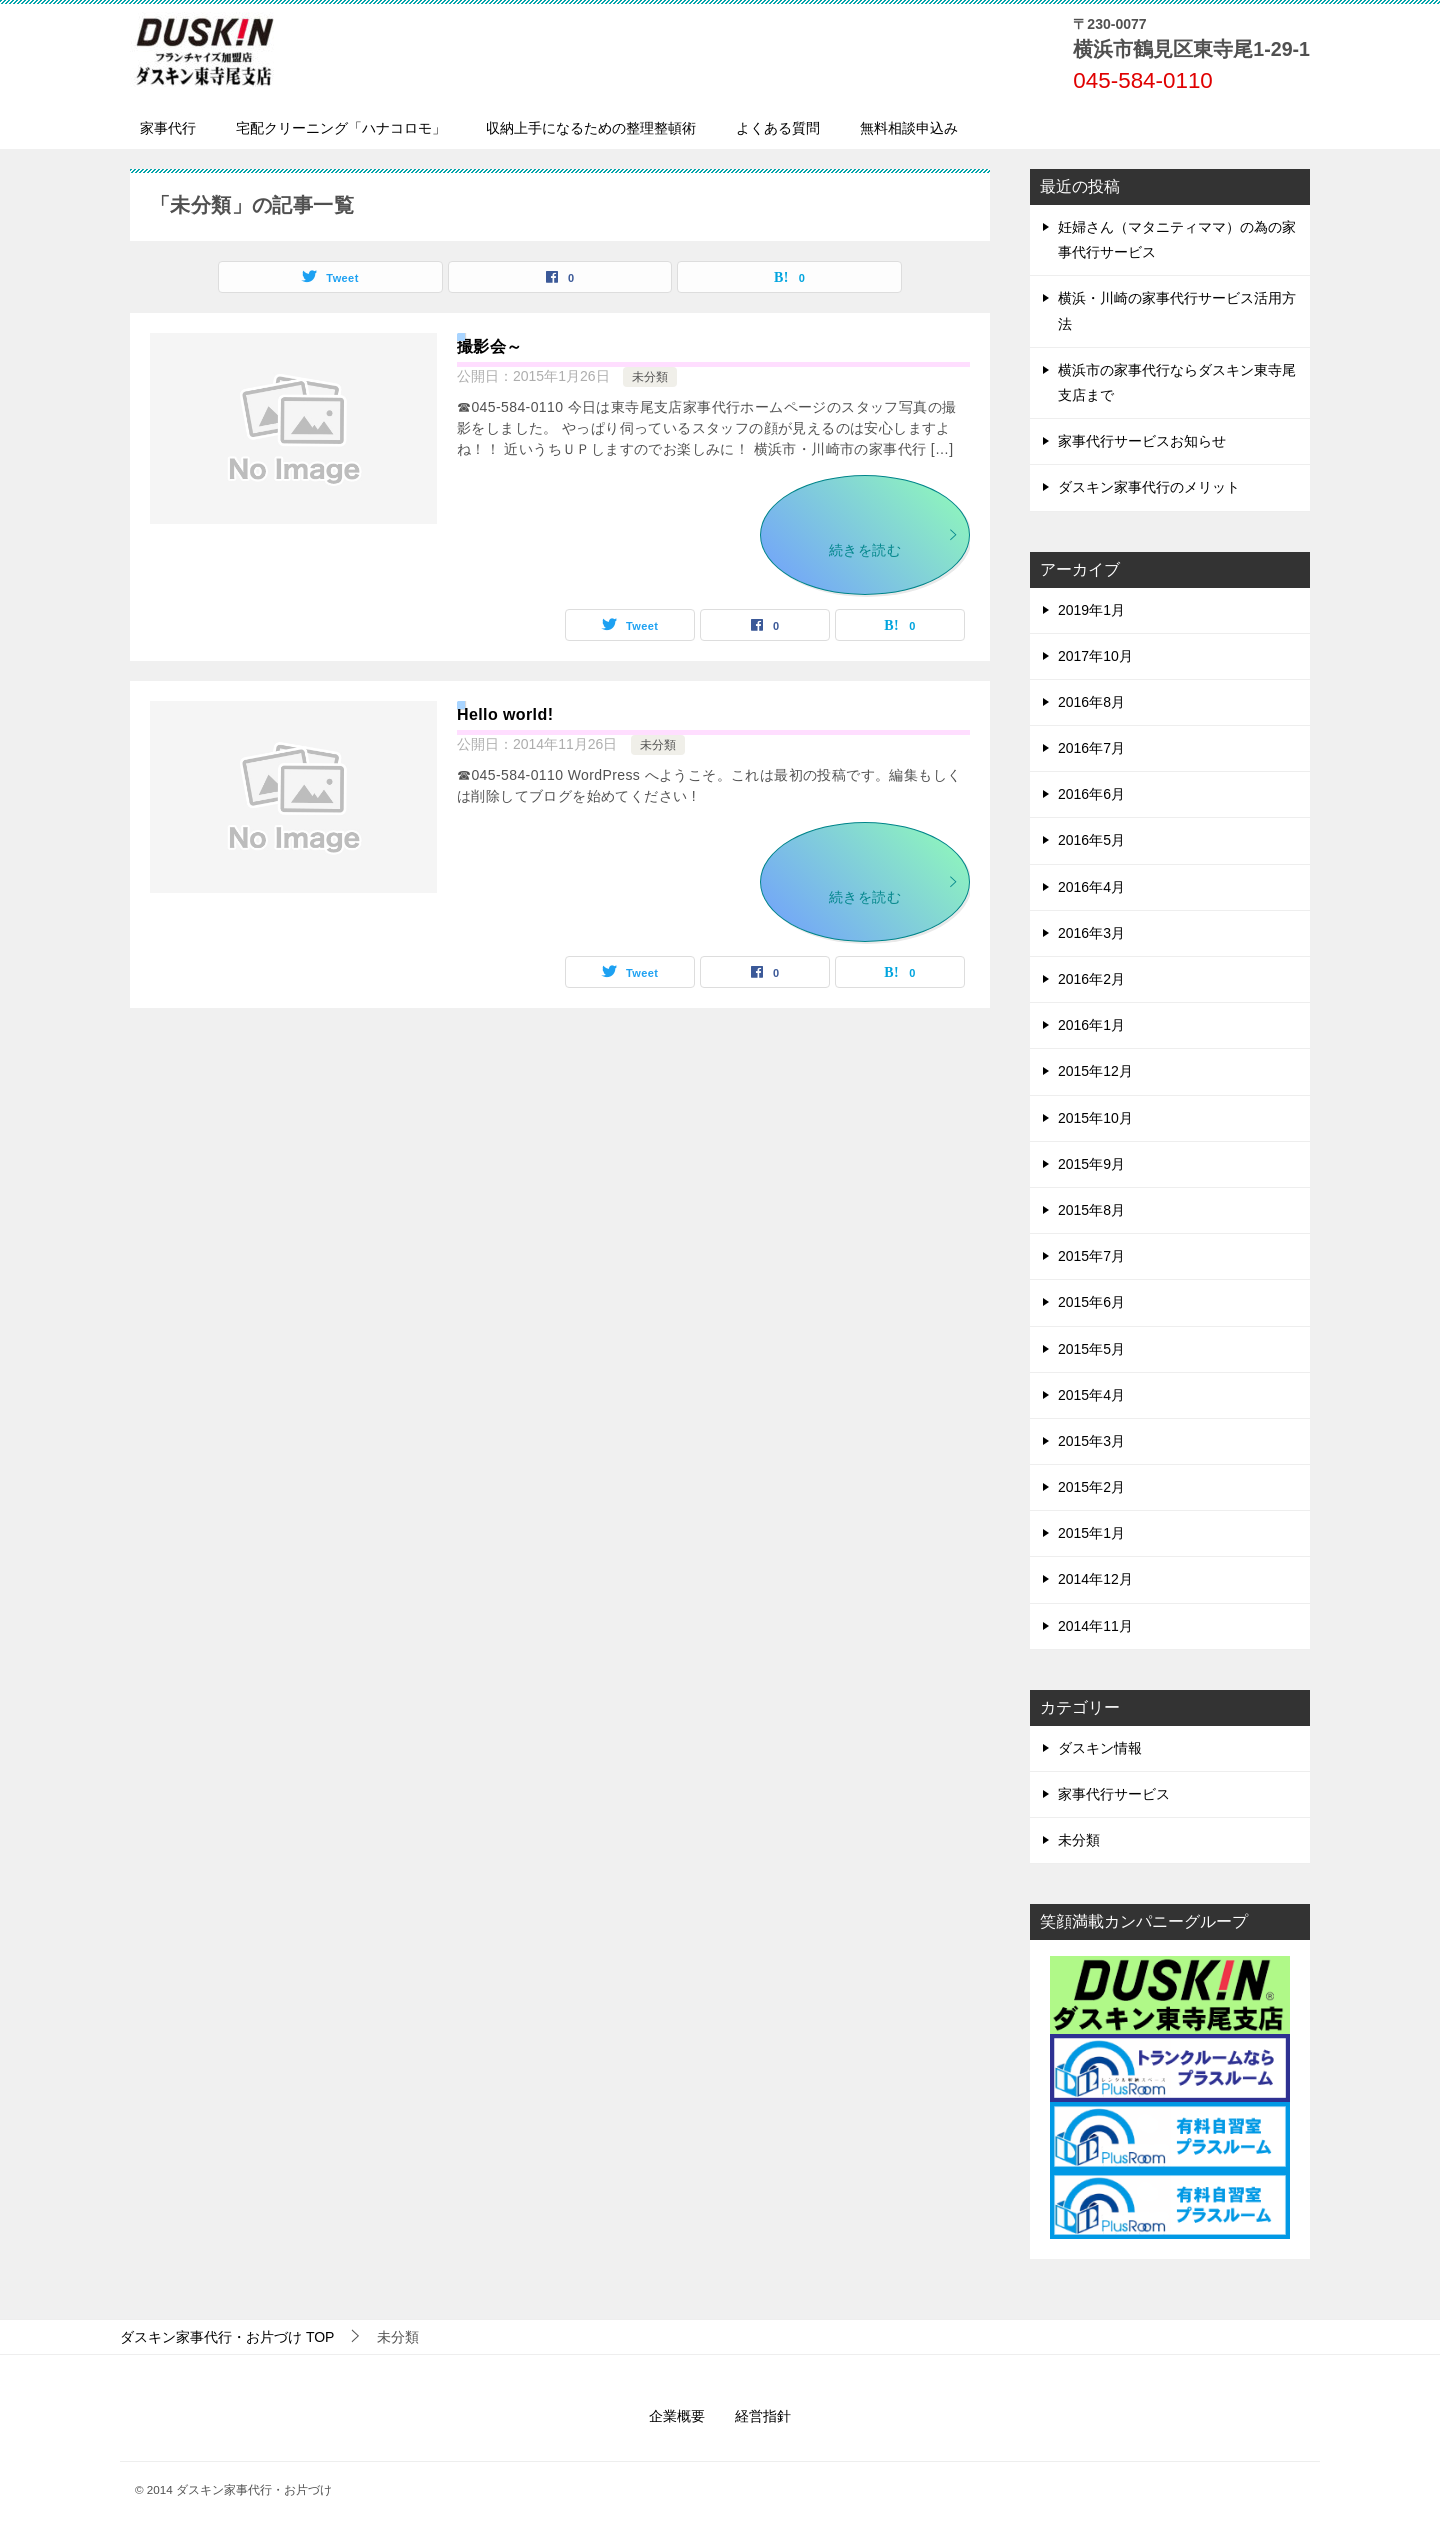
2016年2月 (1091, 979)
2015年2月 (1091, 1487)
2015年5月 (1091, 1349)
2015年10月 (1095, 1118)
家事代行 (168, 128)
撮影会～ (490, 346)
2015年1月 (1091, 1533)
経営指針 (763, 2416)
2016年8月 (1091, 702)
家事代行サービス (1114, 1794)
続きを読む (894, 543)
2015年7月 (1091, 1256)
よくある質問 (778, 128)
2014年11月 (1095, 1626)
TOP (227, 2337)
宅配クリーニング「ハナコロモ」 (341, 128)
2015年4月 (1091, 1395)
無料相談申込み (909, 128)
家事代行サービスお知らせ (1142, 441)
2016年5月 (1091, 840)
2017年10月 (1095, 656)
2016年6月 (1091, 794)
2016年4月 (1091, 887)
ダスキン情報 (1100, 1748)
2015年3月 (1091, 1441)
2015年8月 (1091, 1210)
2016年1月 (1091, 1025)
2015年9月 (1091, 1164)
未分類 (650, 377)
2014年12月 (1095, 1579)
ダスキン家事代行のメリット (1149, 487)
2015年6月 (1091, 1302)
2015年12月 (1095, 1071)
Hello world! (505, 714)
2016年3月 (1091, 933)
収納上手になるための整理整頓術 (591, 128)
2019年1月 (1091, 610)
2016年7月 (1091, 748)
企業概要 (677, 2416)
